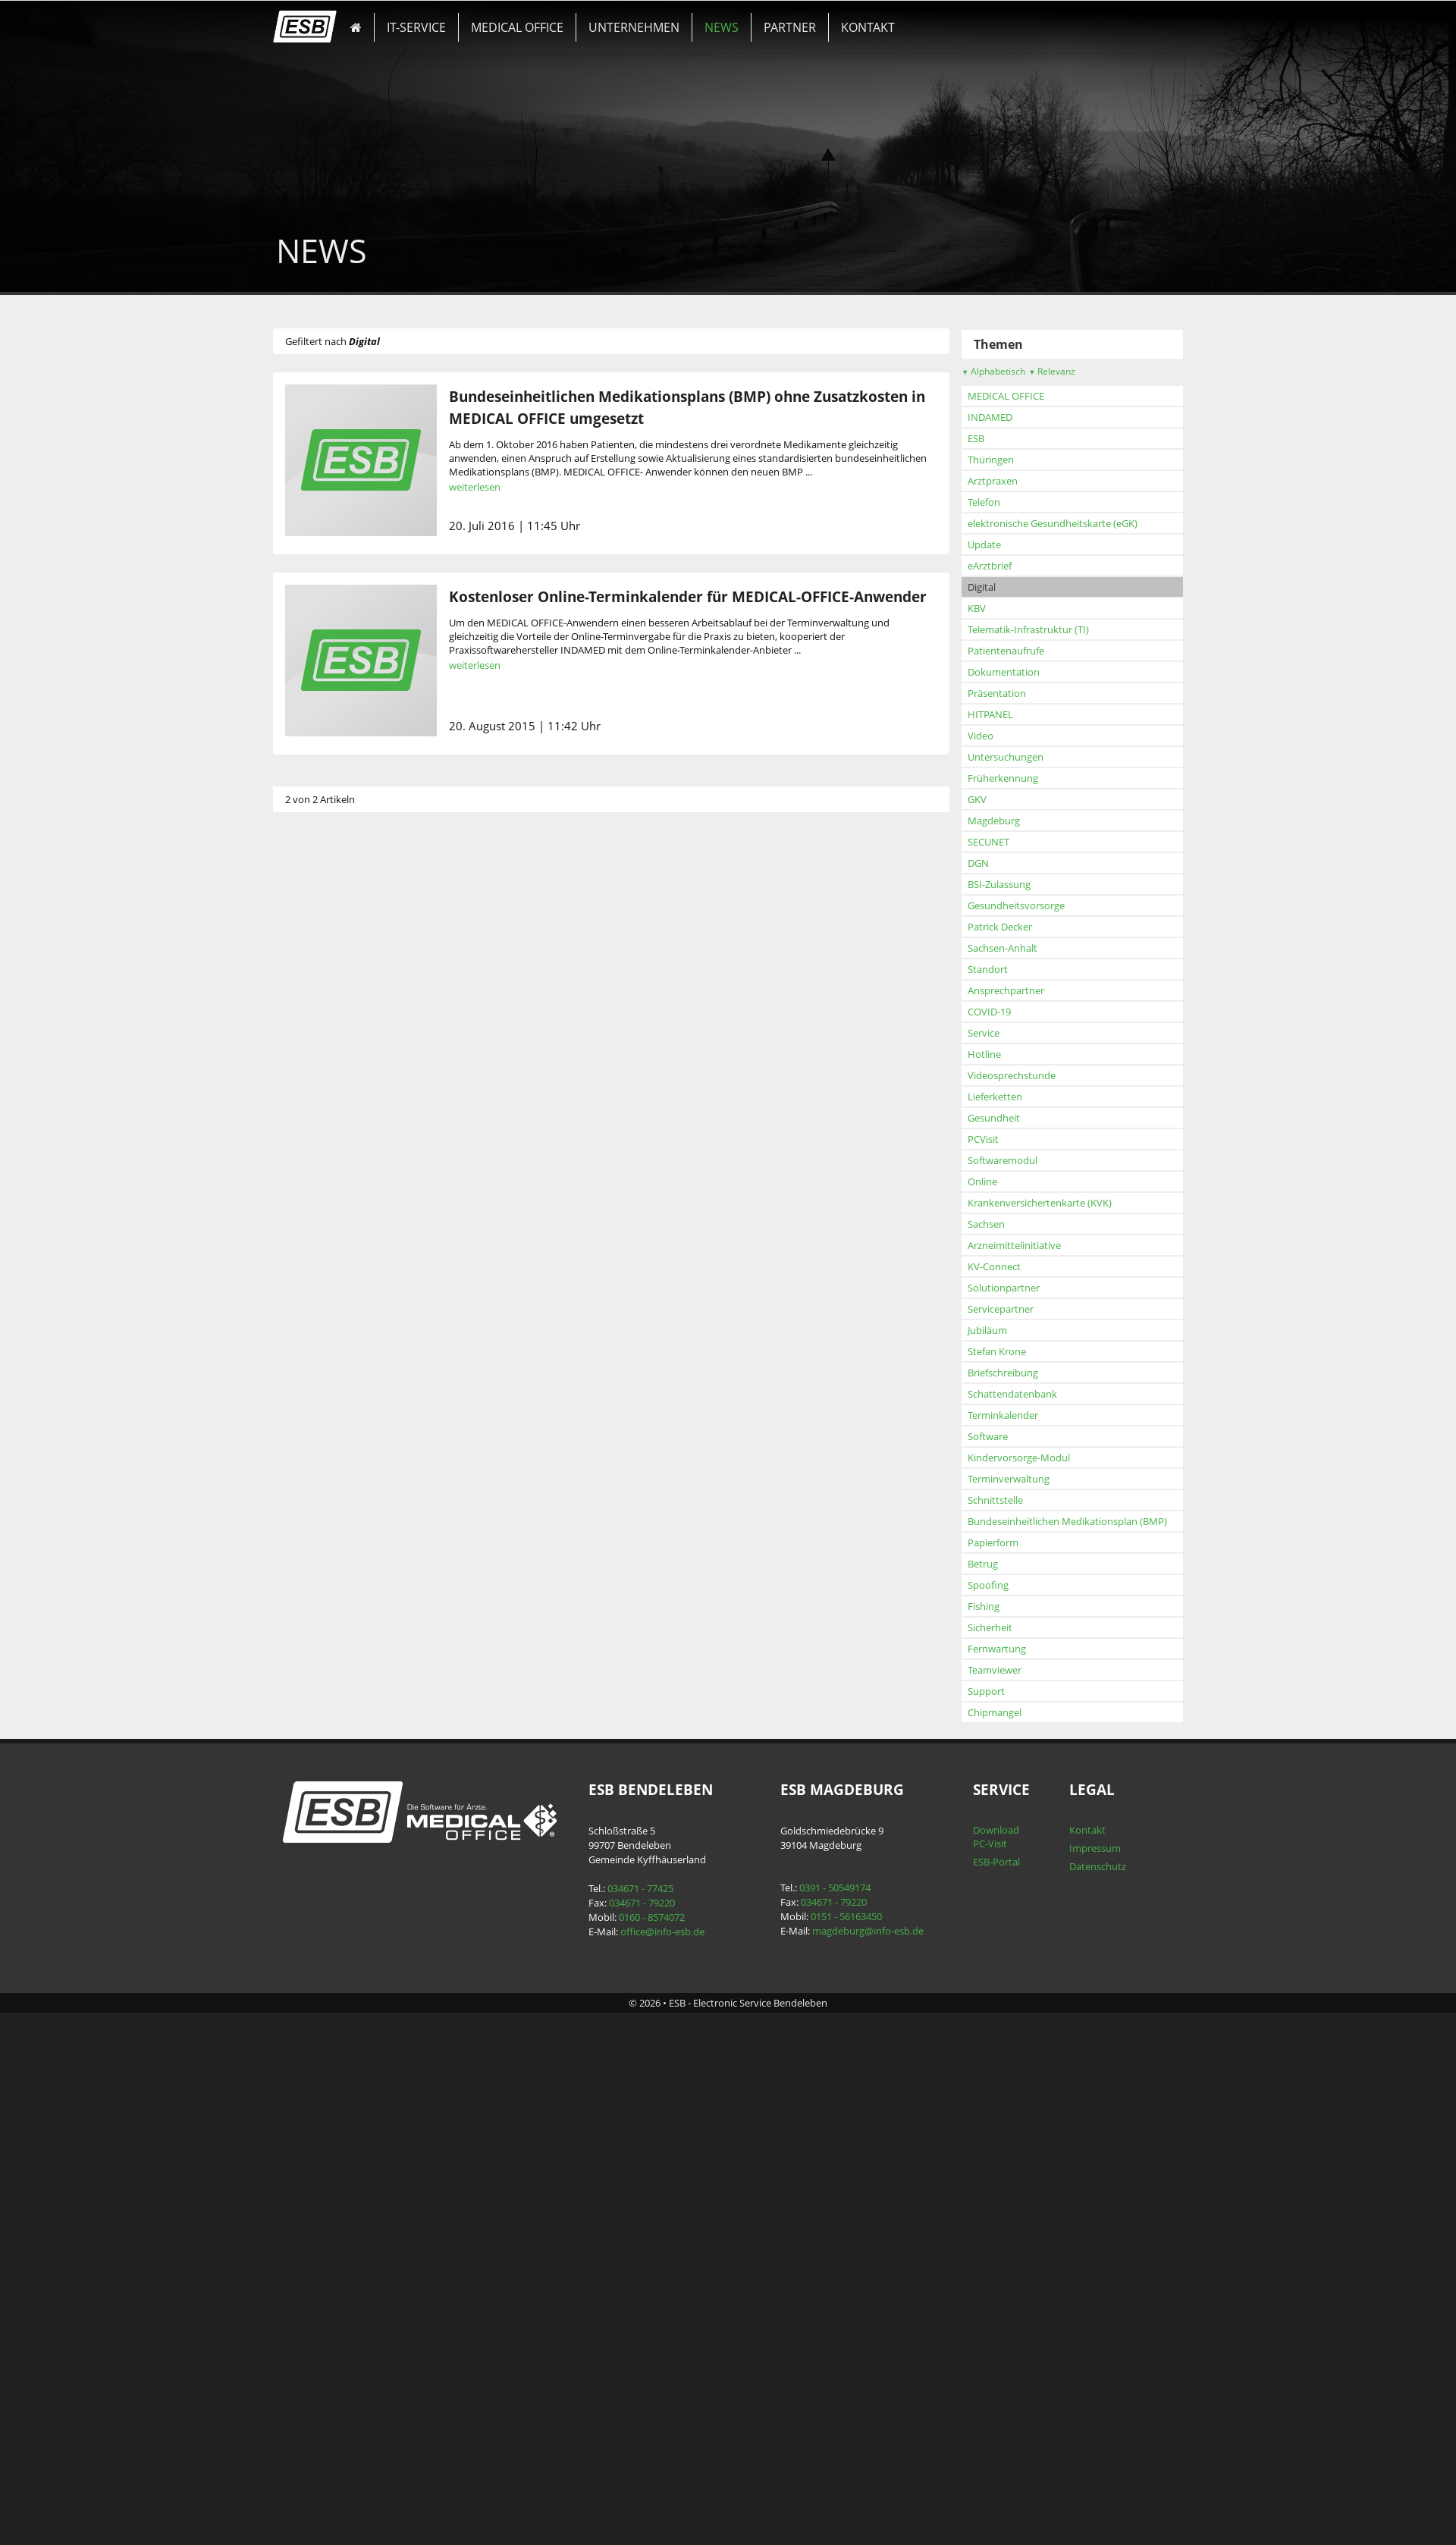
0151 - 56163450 (845, 2418)
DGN (299, 1365)
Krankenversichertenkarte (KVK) (361, 1705)
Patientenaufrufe (327, 1153)
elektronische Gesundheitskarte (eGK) (374, 1025)
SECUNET (310, 1344)
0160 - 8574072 (653, 2419)
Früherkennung (324, 1280)
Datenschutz (1095, 2368)
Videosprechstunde (333, 1577)
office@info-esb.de (663, 2433)
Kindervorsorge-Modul (340, 1959)
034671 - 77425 (641, 2390)
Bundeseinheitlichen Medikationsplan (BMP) (388, 2023)
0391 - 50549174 (834, 2389)
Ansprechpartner (327, 1492)
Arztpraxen (314, 983)
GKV (298, 1301)
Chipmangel (316, 2214)
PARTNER (788, 26)
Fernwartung (318, 2150)
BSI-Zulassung (320, 1386)
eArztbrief (311, 1068)
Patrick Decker (321, 1429)
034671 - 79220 (643, 2405)
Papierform (314, 2044)
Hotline (305, 1556)
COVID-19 (310, 1513)
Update (305, 1046)
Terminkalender (324, 1917)
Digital (303, 1089)
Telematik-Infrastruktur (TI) (349, 1131)
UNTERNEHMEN (633, 26)
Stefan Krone (318, 1853)
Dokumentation (325, 1174)
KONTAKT (865, 26)
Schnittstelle (316, 2002)
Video (302, 1237)
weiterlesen (478, 487)
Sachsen (307, 1726)
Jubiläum (308, 1832)
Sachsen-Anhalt (324, 1450)
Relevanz (373, 873)
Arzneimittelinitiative (335, 1747)
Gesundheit (315, 1620)
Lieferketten (316, 1598)
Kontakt (1085, 2332)
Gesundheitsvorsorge (337, 1407)
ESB (297, 940)
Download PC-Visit (994, 2338)
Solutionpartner (325, 1790)
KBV (298, 1110)
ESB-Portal (994, 2364)
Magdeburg (315, 1322)
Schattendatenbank (333, 1896)
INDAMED (311, 919)
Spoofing (309, 2087)
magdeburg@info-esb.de (867, 2433)
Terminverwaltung (330, 1981)
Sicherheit (311, 2129)
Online (303, 1683)
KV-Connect (315, 1768)
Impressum (1093, 2350)
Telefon (305, 1004)
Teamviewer (316, 2172)
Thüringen (312, 961)
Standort (309, 1471)
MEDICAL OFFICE (518, 26)
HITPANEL (311, 1216)
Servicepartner (322, 1811)
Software (309, 1938)
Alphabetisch (315, 873)
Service (305, 1535)
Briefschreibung (324, 1874)
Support (307, 2193)
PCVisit (304, 1641)
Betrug (304, 2066)
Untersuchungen (327, 1259)
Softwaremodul (324, 1662)
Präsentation (318, 1195)
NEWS (721, 26)
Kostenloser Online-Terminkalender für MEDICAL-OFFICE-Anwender (691, 596)
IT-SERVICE (418, 26)
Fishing (305, 2108)
